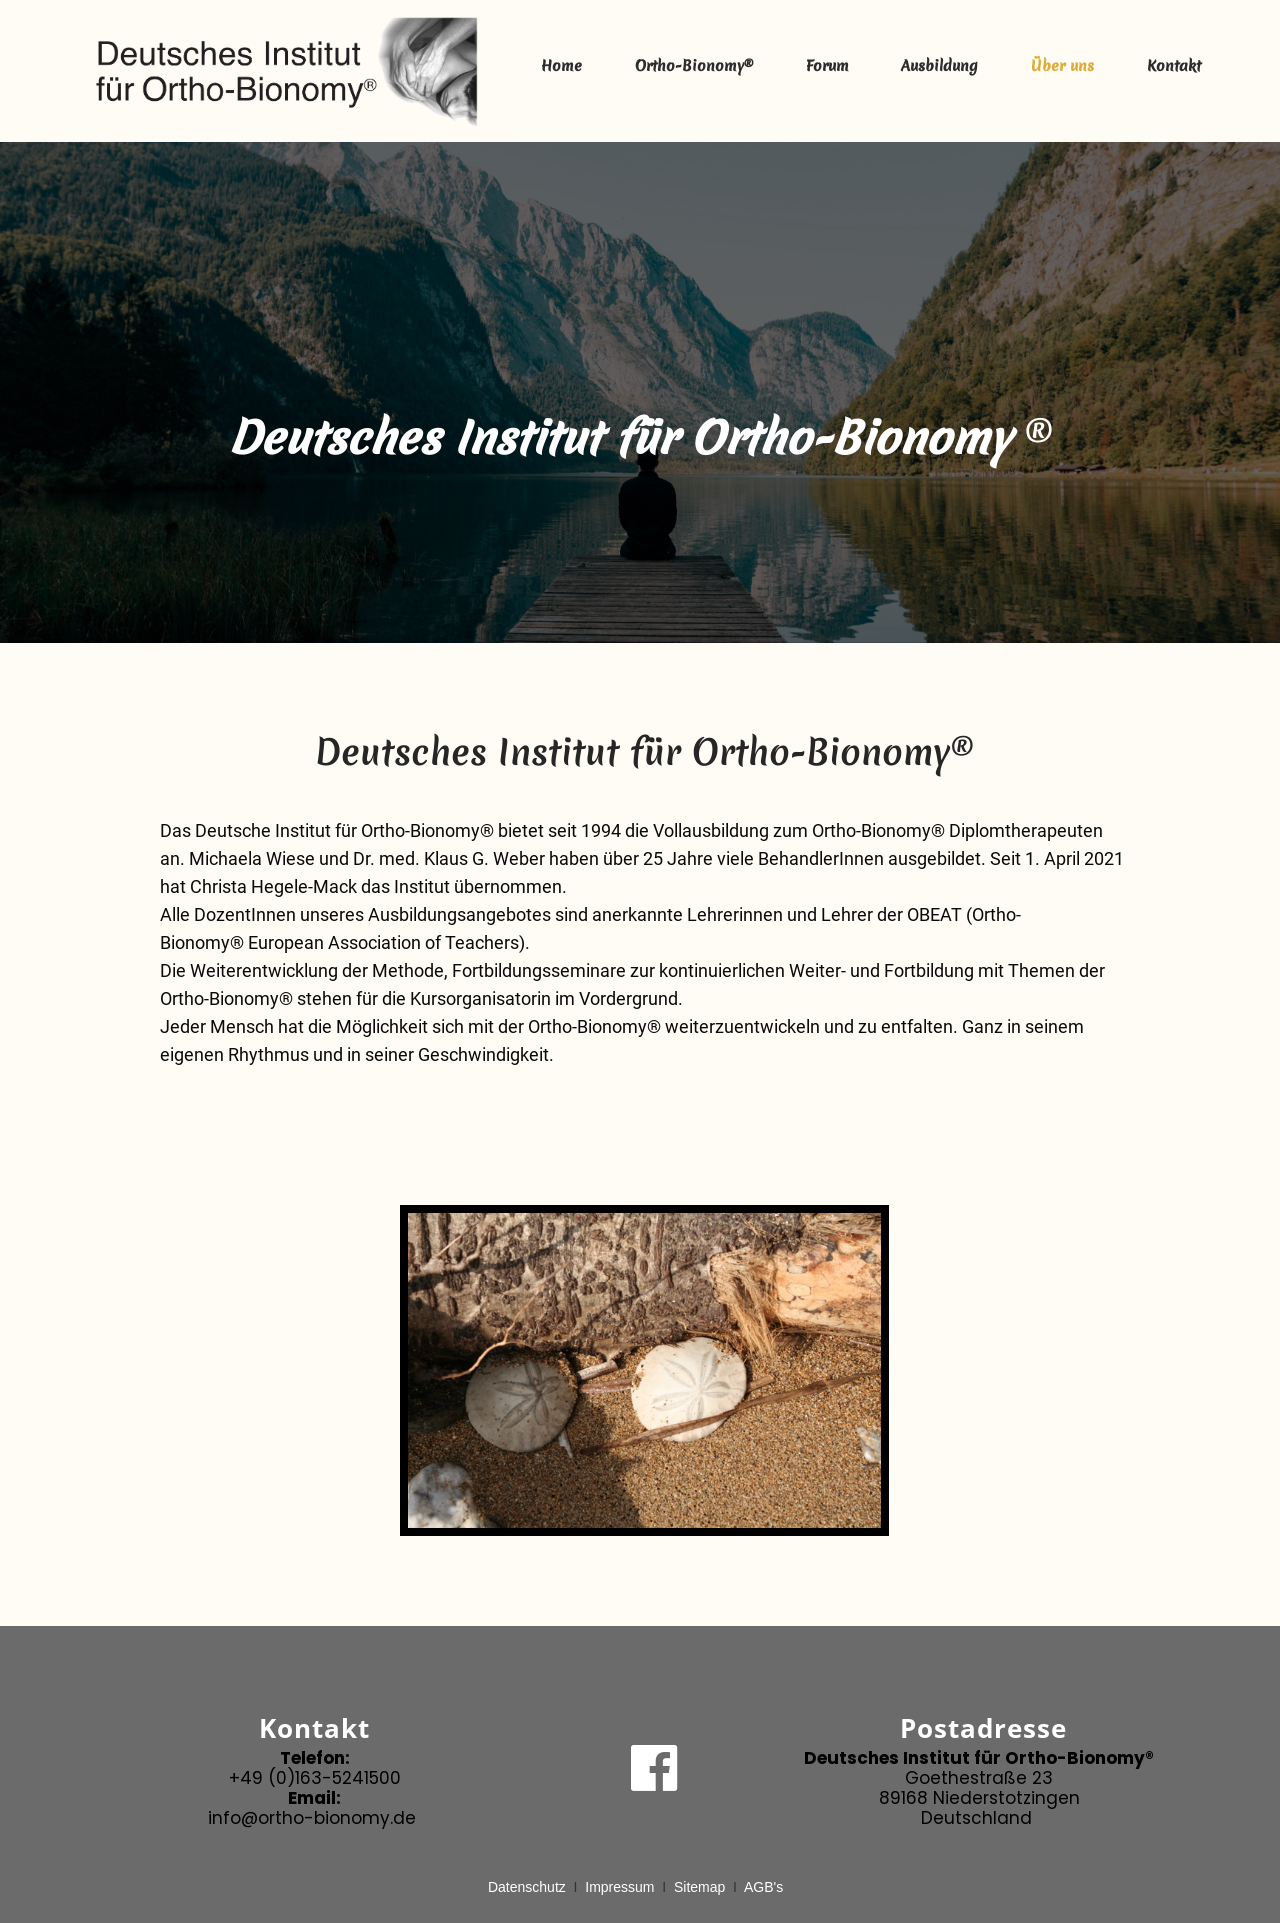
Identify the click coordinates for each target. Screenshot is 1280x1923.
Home (561, 66)
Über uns (1062, 66)
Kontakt (1174, 66)
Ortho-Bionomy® (694, 66)
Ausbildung (939, 66)
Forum (827, 66)
